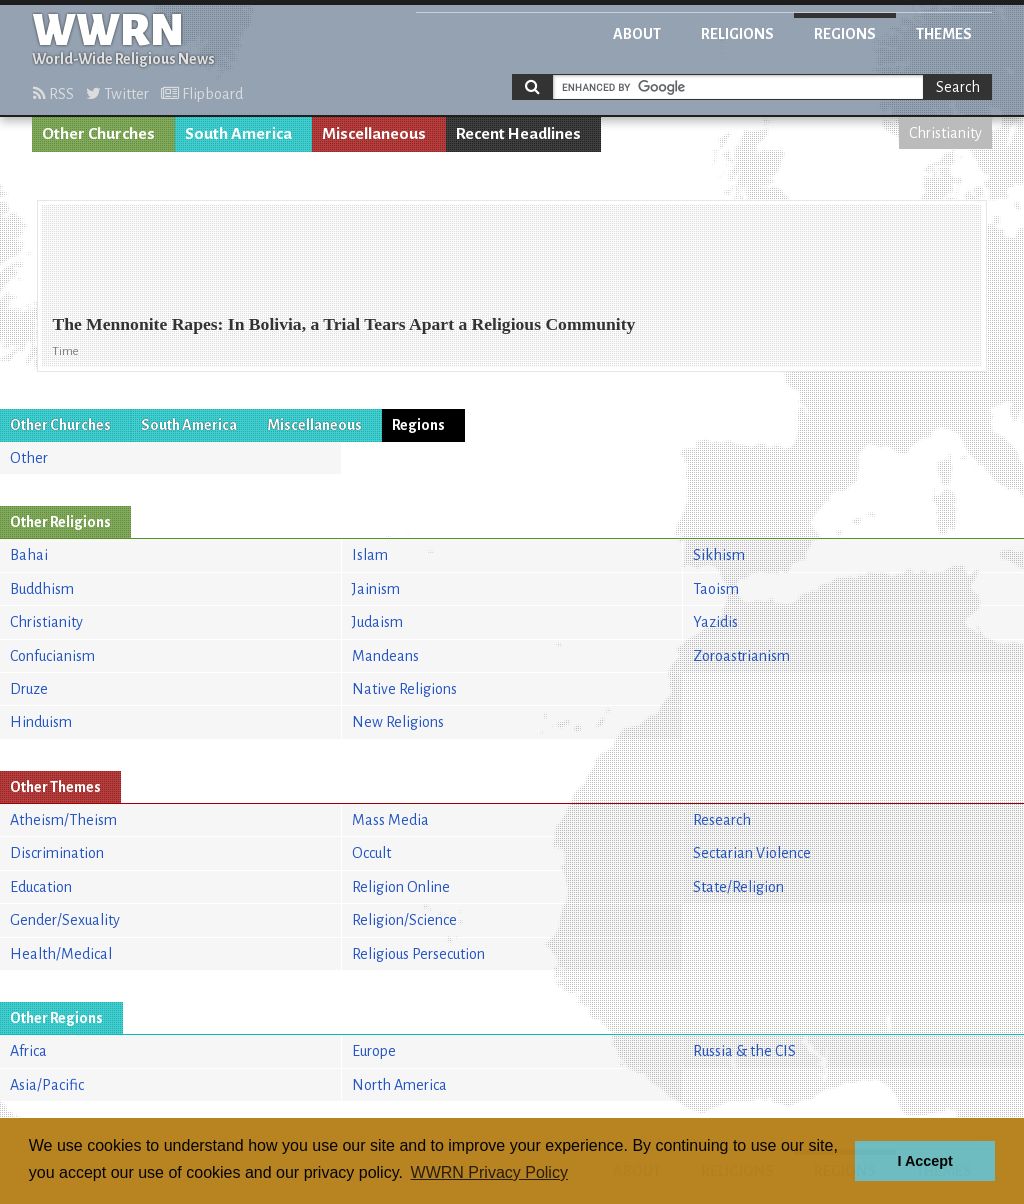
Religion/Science (404, 920)
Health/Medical (61, 954)
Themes (944, 34)
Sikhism (719, 555)
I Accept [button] (924, 1161)
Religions (737, 34)
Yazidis (715, 622)
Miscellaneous (374, 134)
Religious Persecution (418, 954)
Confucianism (52, 656)
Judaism (377, 622)
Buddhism (42, 589)
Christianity (945, 133)
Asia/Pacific (47, 1085)
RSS (53, 94)
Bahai (29, 555)
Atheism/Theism (63, 820)
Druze (29, 689)
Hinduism (41, 722)
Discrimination (57, 853)
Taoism (716, 589)
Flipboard (202, 94)
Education (41, 887)
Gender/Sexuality (65, 920)
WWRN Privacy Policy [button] (489, 1172)
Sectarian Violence (752, 853)
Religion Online (401, 887)
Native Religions (404, 689)
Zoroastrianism (741, 656)
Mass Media (390, 820)
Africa (28, 1051)
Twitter (117, 94)
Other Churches (98, 134)
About (637, 34)
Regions (845, 34)
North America (399, 1085)
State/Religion (738, 887)
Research (722, 820)
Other (29, 458)
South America (238, 134)
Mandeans (385, 656)
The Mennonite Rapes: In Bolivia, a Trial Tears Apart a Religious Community (343, 324)
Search (958, 87)
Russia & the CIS (744, 1051)
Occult (371, 853)
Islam (370, 555)
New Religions (398, 722)
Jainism (376, 589)
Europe (374, 1051)
